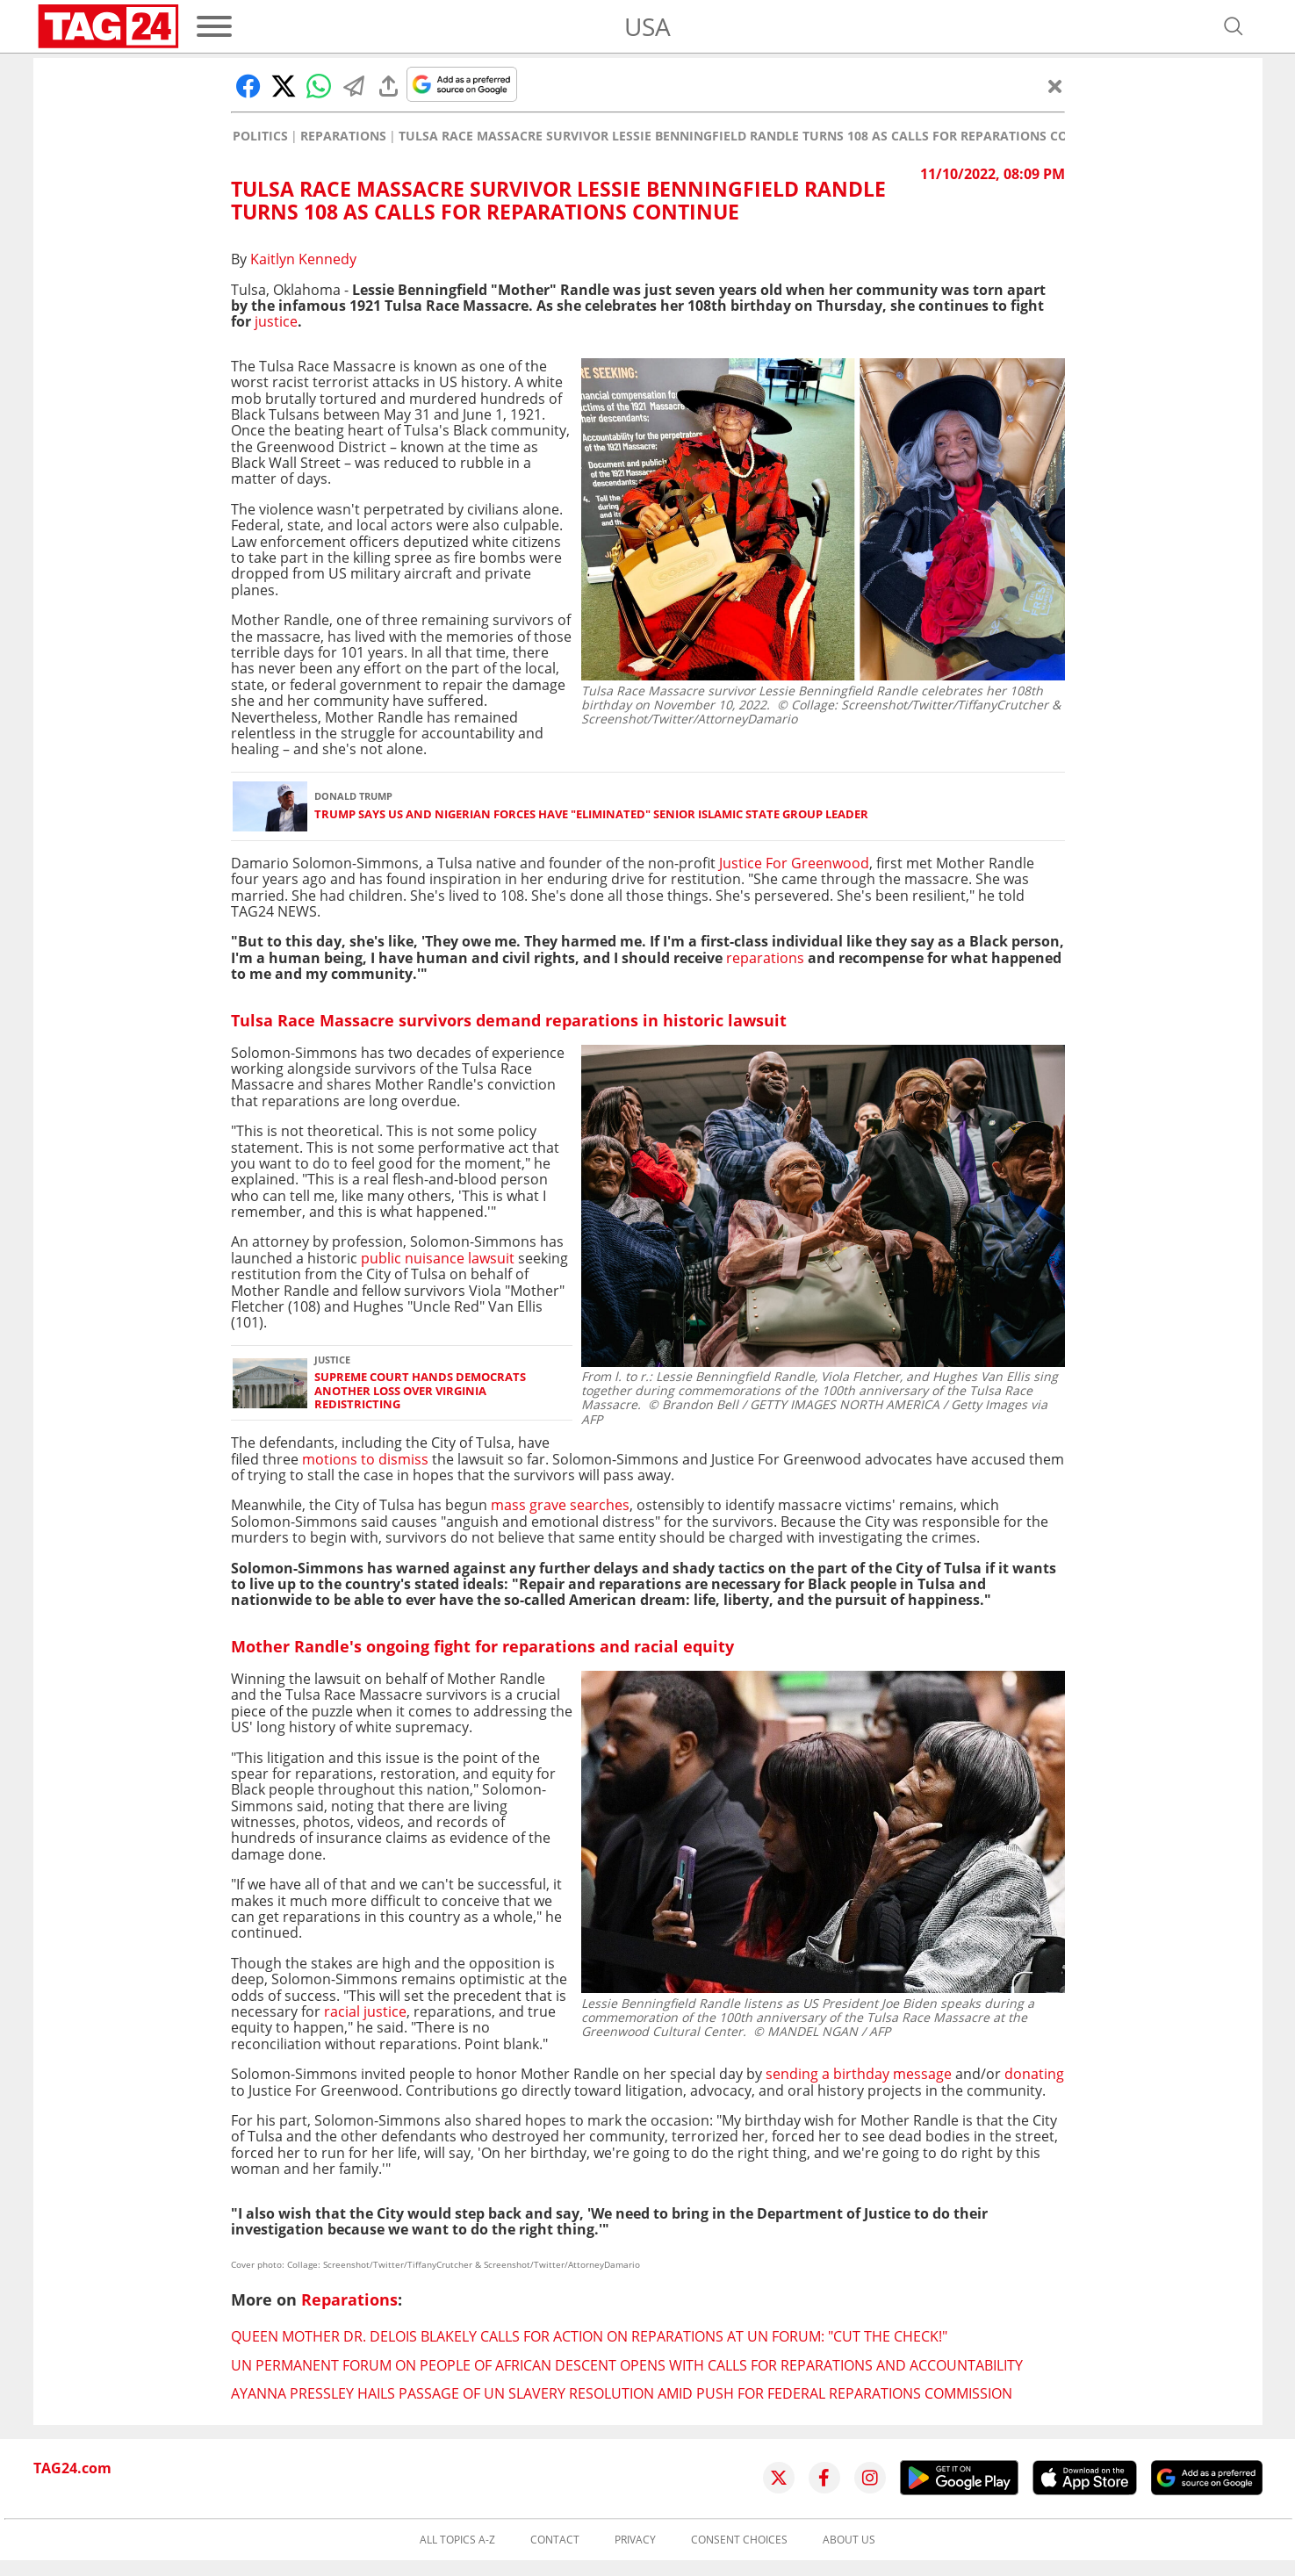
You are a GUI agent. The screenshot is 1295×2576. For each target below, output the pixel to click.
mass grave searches (560, 1505)
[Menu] (214, 26)
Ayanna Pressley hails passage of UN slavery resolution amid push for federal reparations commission (621, 2393)
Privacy (635, 2540)
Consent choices (739, 2540)
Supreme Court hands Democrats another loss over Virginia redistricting (420, 1391)
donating (1034, 2073)
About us (849, 2540)
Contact (554, 2540)
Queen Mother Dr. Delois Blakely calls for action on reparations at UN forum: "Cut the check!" (589, 2336)
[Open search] (1233, 26)
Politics (260, 136)
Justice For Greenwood (794, 863)
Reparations (343, 136)
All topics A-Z (457, 2540)
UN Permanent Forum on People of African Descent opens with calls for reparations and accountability (627, 2365)
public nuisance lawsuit (439, 1258)
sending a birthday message (859, 2073)
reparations (765, 958)
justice (276, 321)
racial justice (363, 2011)
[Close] (1055, 86)
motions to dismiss (365, 1459)
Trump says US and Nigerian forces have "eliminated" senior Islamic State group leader (591, 814)
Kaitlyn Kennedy (303, 259)
